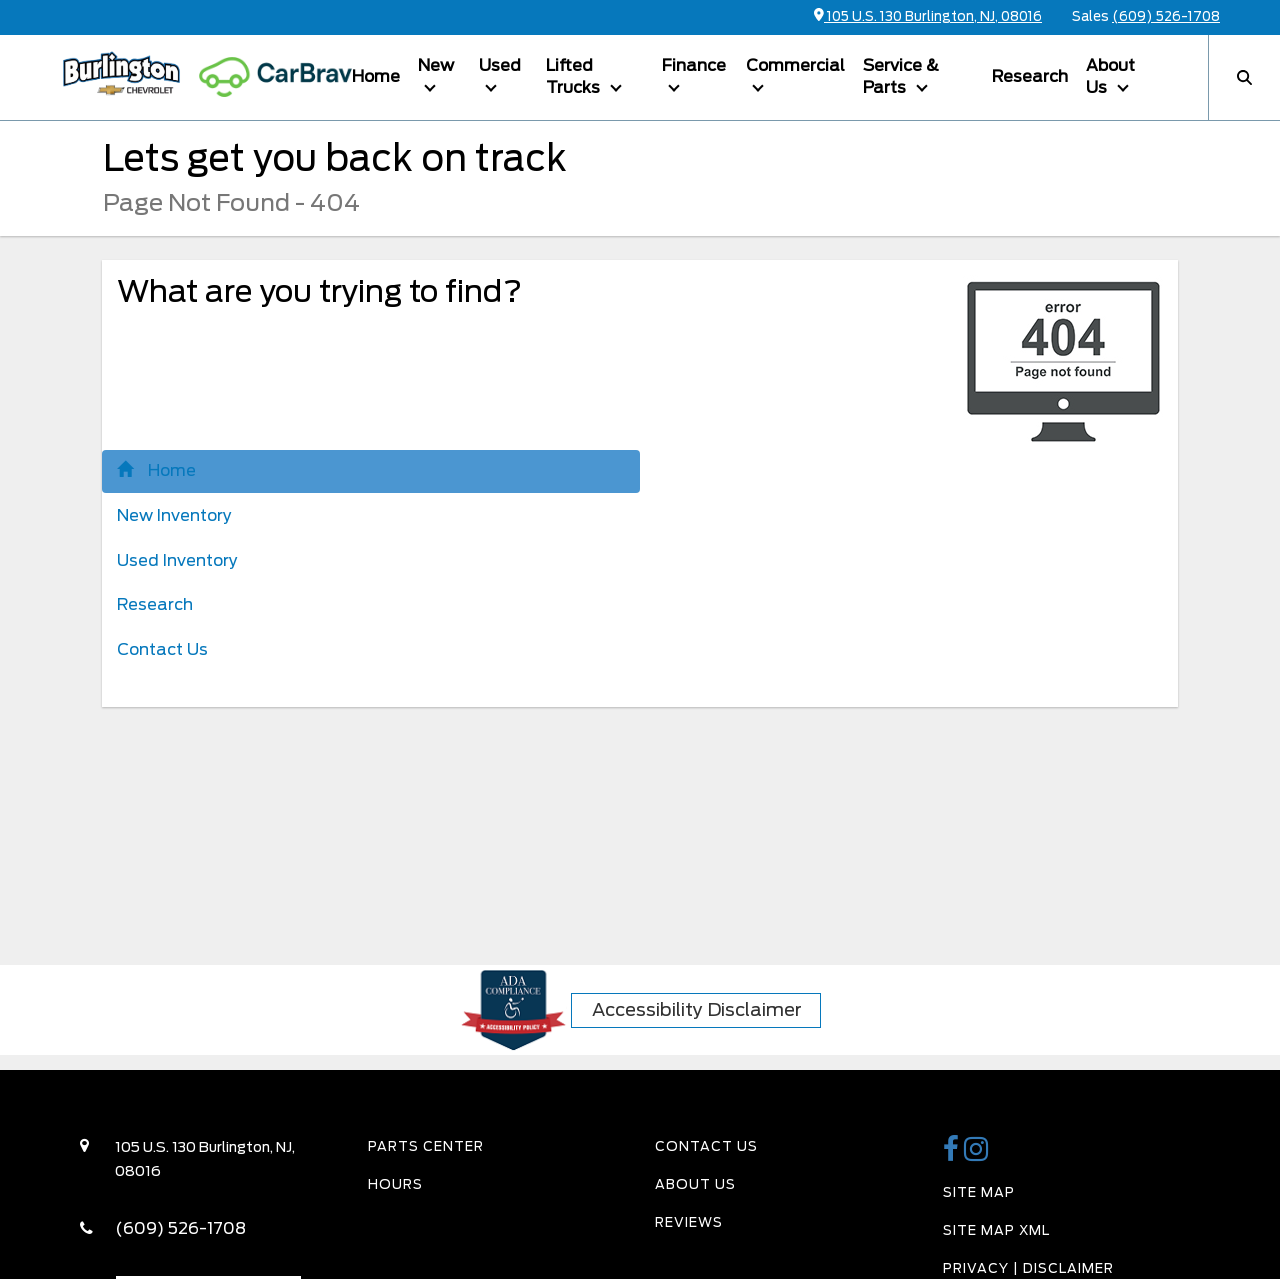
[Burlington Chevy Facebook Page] (953, 1154)
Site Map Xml (996, 1230)
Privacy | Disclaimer (1028, 1268)
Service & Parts (901, 77)
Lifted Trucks (575, 77)
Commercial (795, 65)
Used (500, 65)
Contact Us (162, 649)
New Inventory (174, 515)
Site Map (979, 1192)
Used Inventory (177, 560)
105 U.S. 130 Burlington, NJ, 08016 (928, 16)
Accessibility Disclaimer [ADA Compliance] (697, 1009)
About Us (1110, 77)
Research (1030, 76)
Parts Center (426, 1146)
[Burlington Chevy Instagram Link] (976, 1154)
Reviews (689, 1222)
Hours (395, 1184)
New (436, 65)
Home (376, 76)
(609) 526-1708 (1166, 16)
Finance (694, 65)
